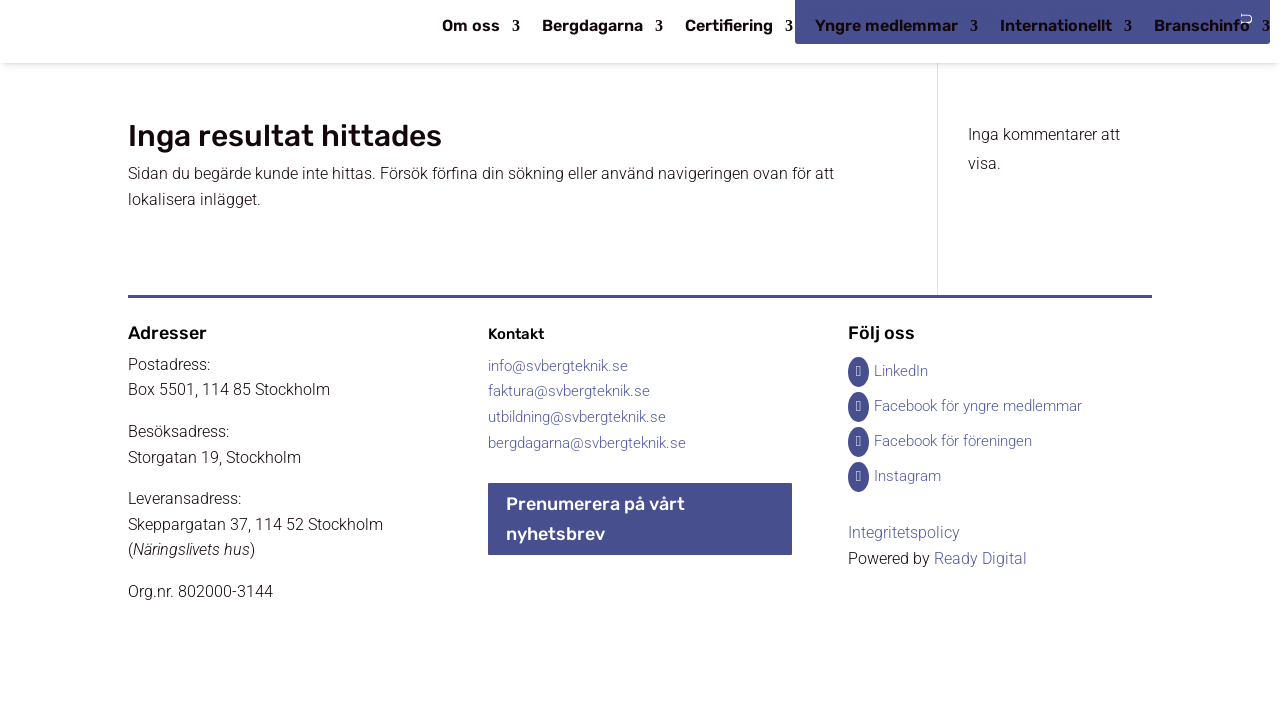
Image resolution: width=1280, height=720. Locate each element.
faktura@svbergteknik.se (569, 391)
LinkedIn (901, 371)
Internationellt (1056, 27)
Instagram (907, 476)
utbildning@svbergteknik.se (577, 417)
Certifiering (729, 27)
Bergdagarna (592, 27)
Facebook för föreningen (953, 441)
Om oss (471, 27)
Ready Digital (980, 558)
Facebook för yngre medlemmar (978, 406)
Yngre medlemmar (886, 27)
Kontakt (516, 334)
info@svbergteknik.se (558, 366)
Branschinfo (1202, 27)
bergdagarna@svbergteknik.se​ (587, 443)
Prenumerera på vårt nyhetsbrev (595, 519)
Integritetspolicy (904, 532)
